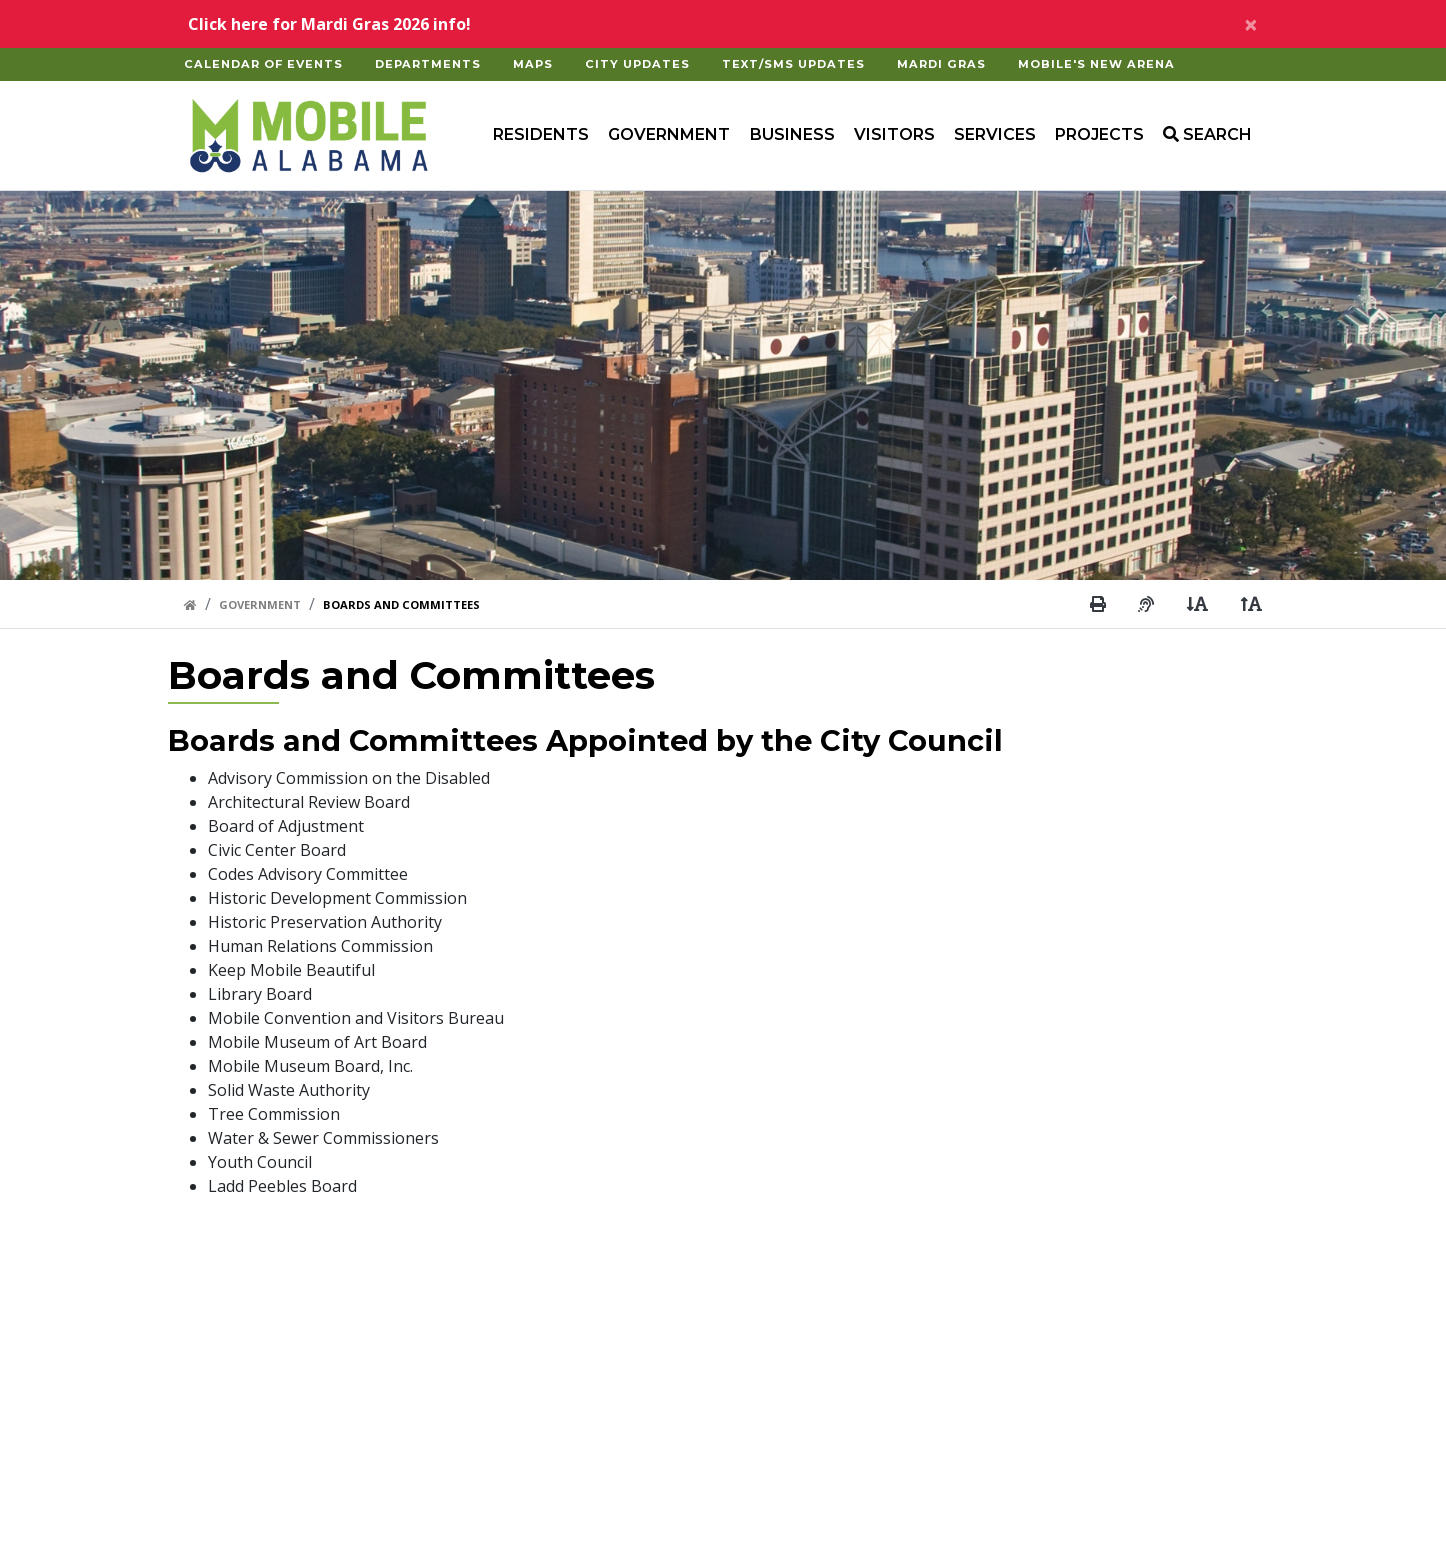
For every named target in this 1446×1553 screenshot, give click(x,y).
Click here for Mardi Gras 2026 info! (329, 24)
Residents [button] (541, 134)
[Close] (1251, 24)
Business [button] (792, 134)
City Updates (637, 64)
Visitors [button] (894, 134)
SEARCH (1207, 134)
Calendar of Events (263, 64)
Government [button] (669, 134)
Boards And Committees (401, 604)
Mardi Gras (941, 64)
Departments (428, 64)
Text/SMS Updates (793, 64)
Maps (533, 64)
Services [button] (995, 134)
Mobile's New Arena (1096, 64)
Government (260, 604)
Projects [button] (1099, 134)
